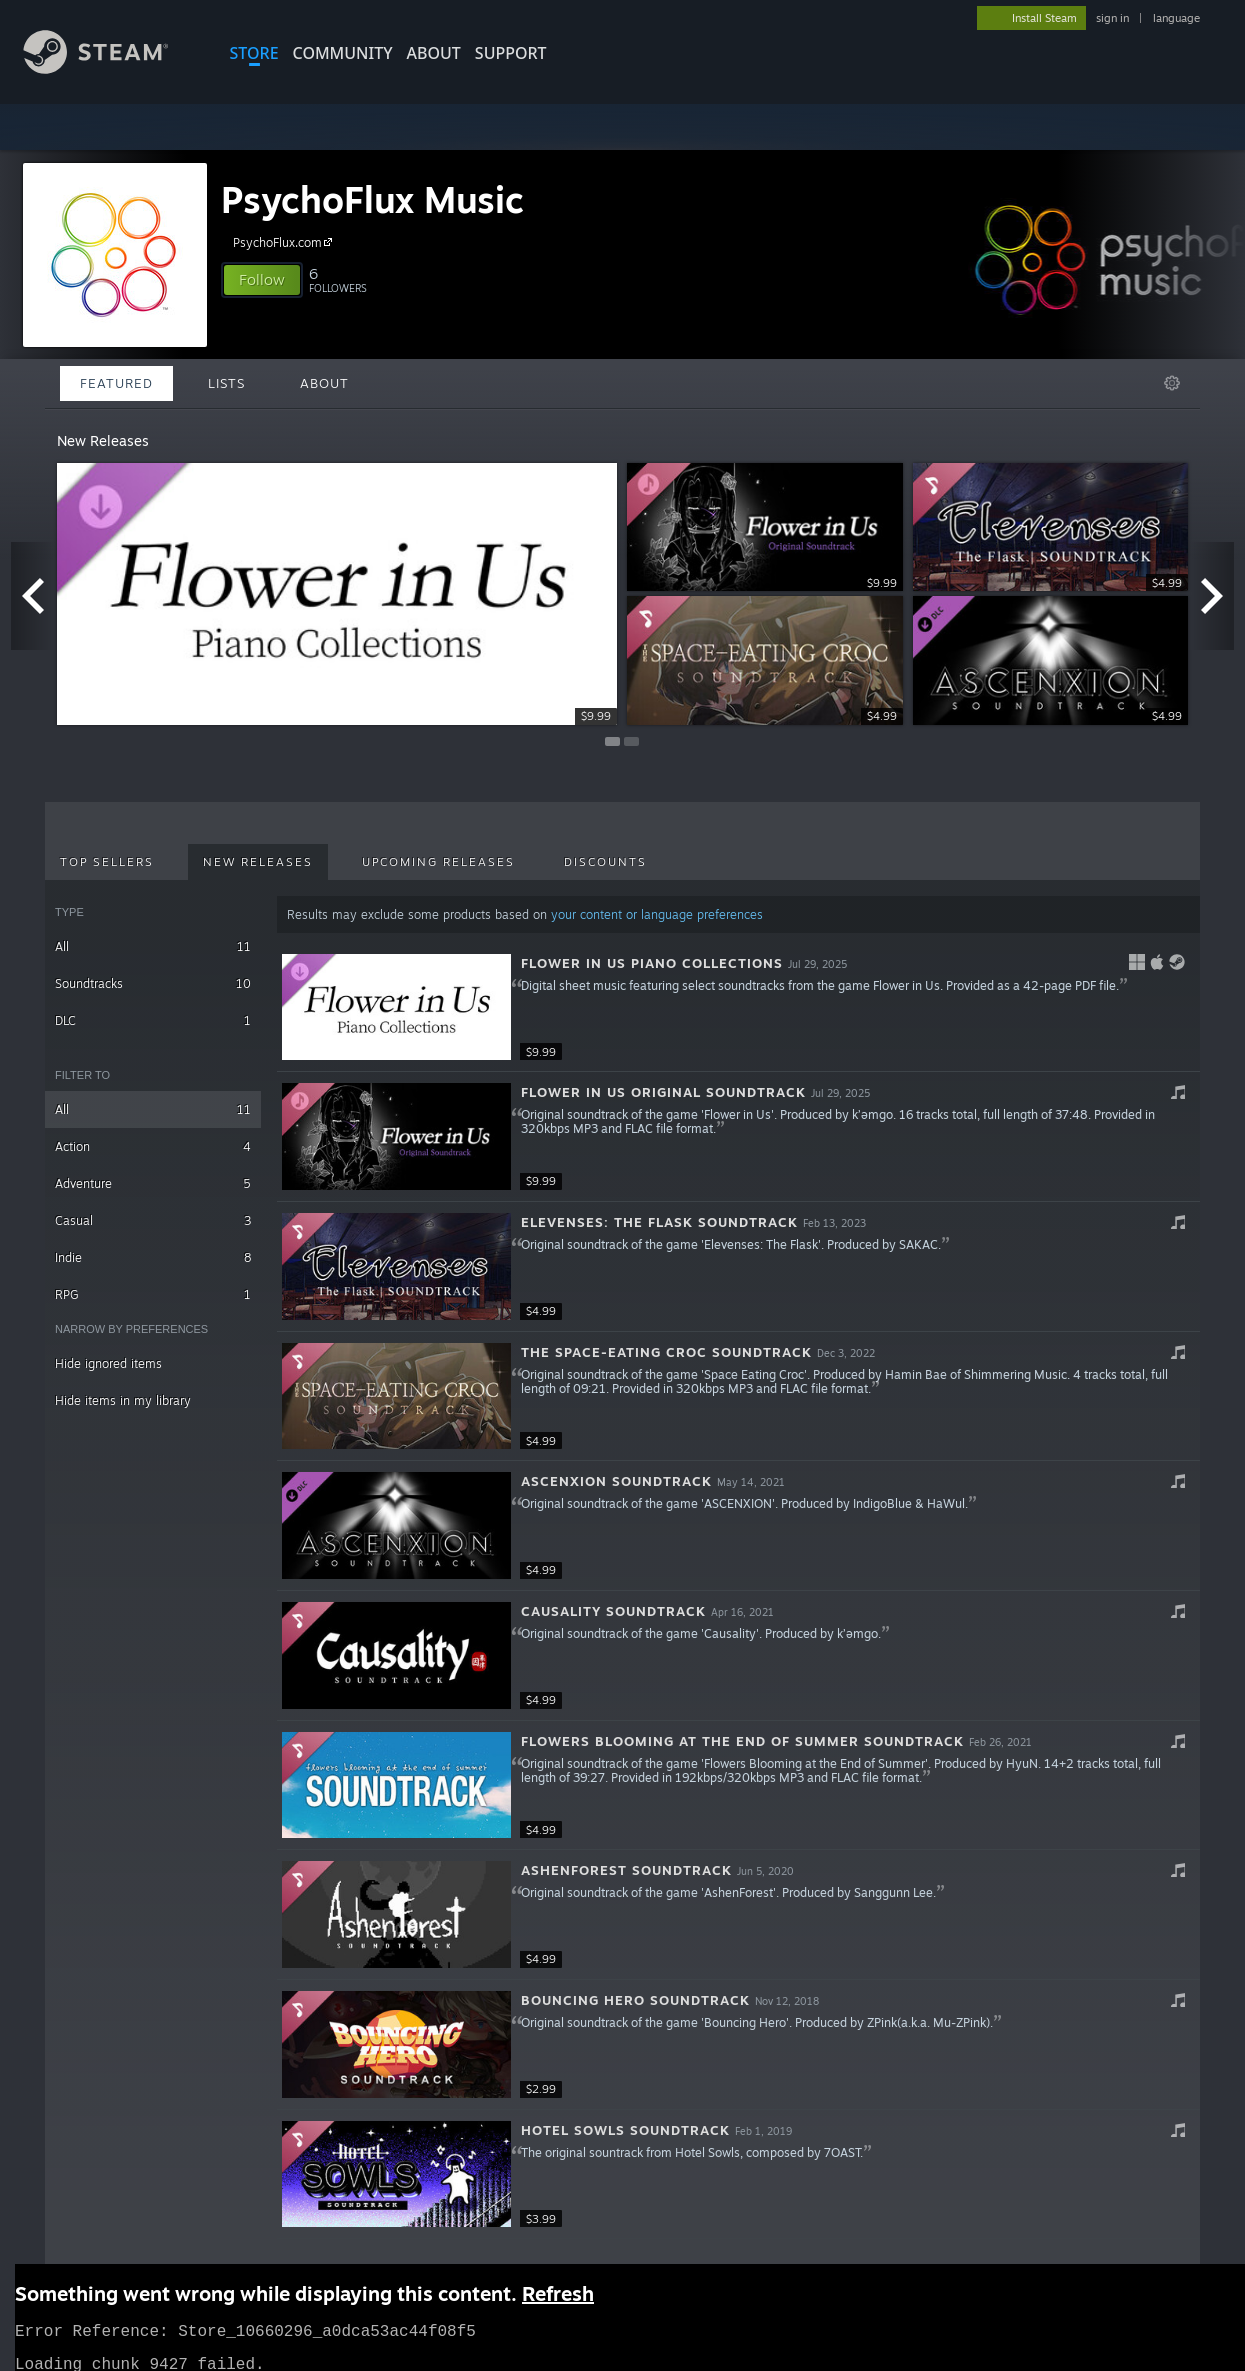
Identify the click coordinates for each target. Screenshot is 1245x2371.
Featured (116, 383)
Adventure (153, 1183)
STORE (254, 53)
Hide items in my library (123, 1400)
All (153, 946)
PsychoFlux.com (285, 242)
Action (153, 1146)
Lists (226, 383)
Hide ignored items (108, 1363)
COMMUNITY (343, 53)
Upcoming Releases (438, 862)
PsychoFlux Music (372, 199)
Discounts (605, 862)
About (434, 53)
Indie (153, 1257)
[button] (262, 280)
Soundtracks (153, 983)
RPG (153, 1294)
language (1176, 18)
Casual (153, 1220)
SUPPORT (511, 53)
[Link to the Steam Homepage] (111, 68)
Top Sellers (107, 862)
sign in (1112, 18)
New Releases (258, 862)
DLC (153, 1020)
